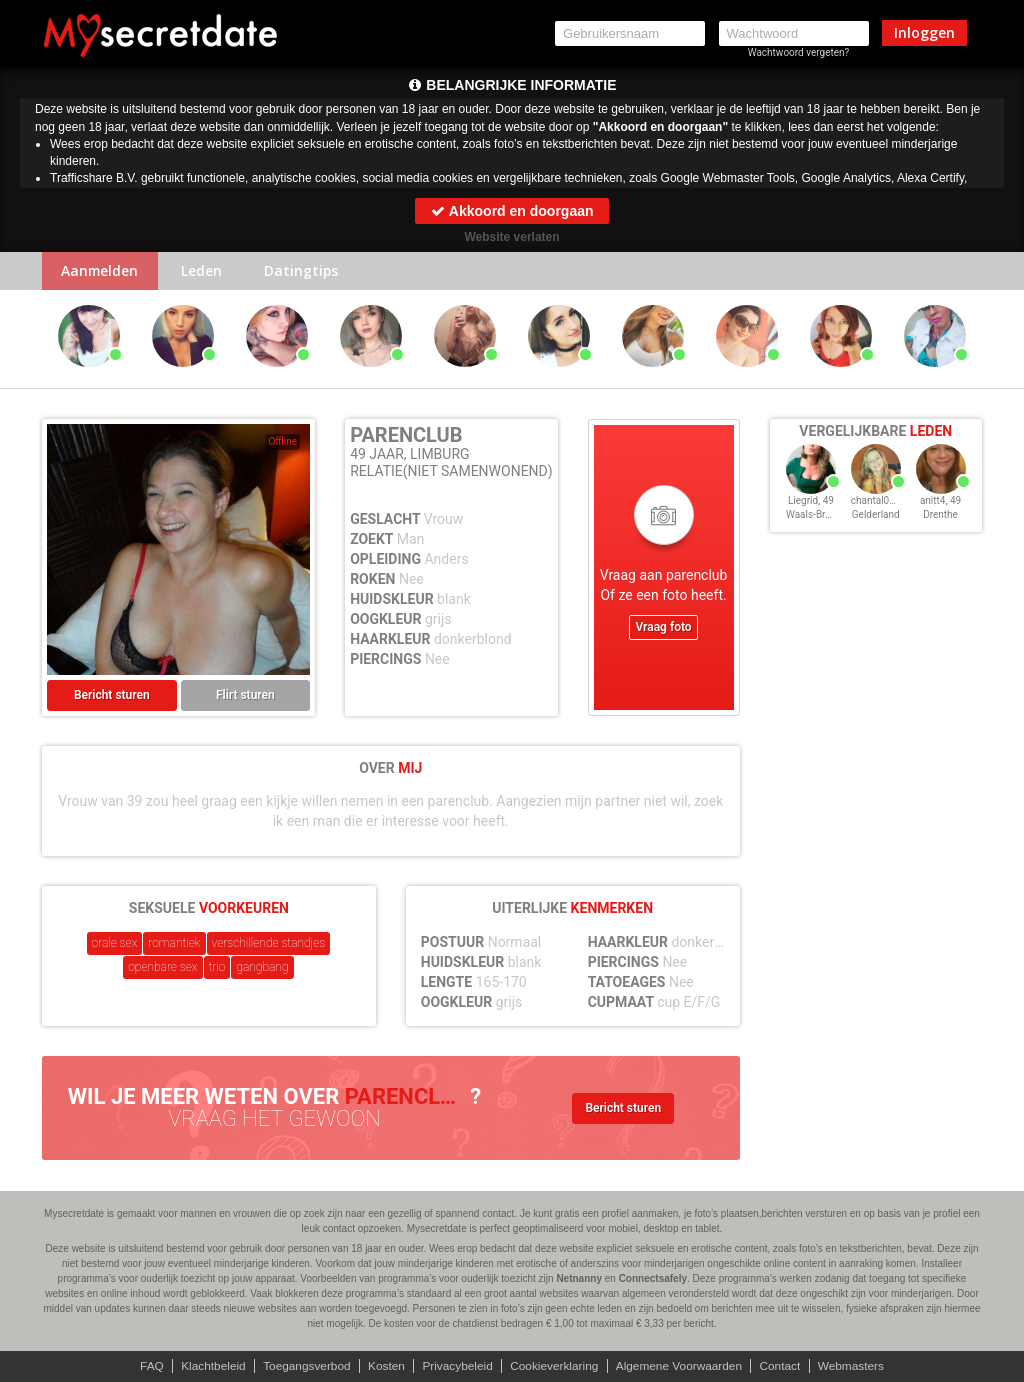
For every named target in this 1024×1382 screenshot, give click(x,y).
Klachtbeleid (209, 1366)
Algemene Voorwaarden (681, 1366)
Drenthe (940, 515)
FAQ (147, 1366)
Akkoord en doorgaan (511, 211)
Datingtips (306, 271)
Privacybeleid (456, 1366)
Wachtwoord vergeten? (799, 52)
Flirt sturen (245, 696)
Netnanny (579, 1278)
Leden (204, 271)
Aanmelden (101, 271)
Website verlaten (511, 237)
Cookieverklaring (554, 1366)
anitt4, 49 (940, 501)
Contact (783, 1366)
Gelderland (876, 515)
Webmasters (855, 1366)
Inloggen (924, 32)
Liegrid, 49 (811, 501)
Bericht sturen (112, 696)
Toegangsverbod (304, 1366)
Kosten (384, 1366)
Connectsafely (653, 1278)
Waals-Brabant (818, 515)
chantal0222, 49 (886, 501)
